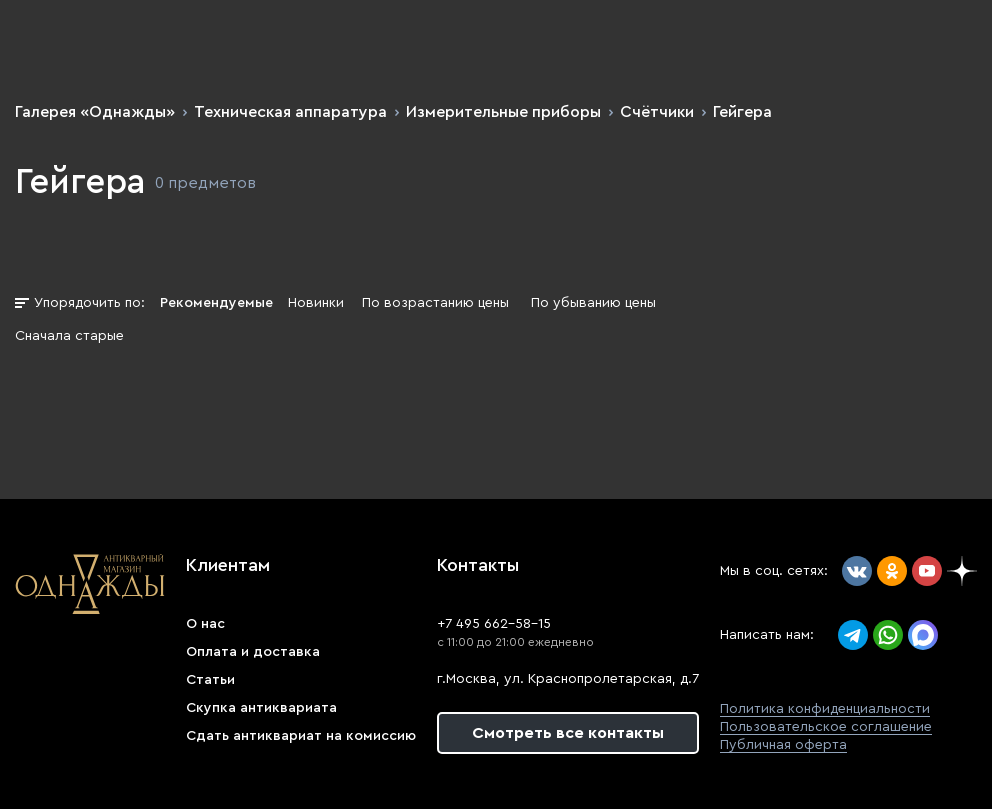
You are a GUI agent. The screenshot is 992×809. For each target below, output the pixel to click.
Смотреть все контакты (568, 733)
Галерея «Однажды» (95, 112)
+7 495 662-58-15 (494, 624)
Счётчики (657, 112)
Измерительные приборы (503, 112)
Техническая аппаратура (290, 112)
